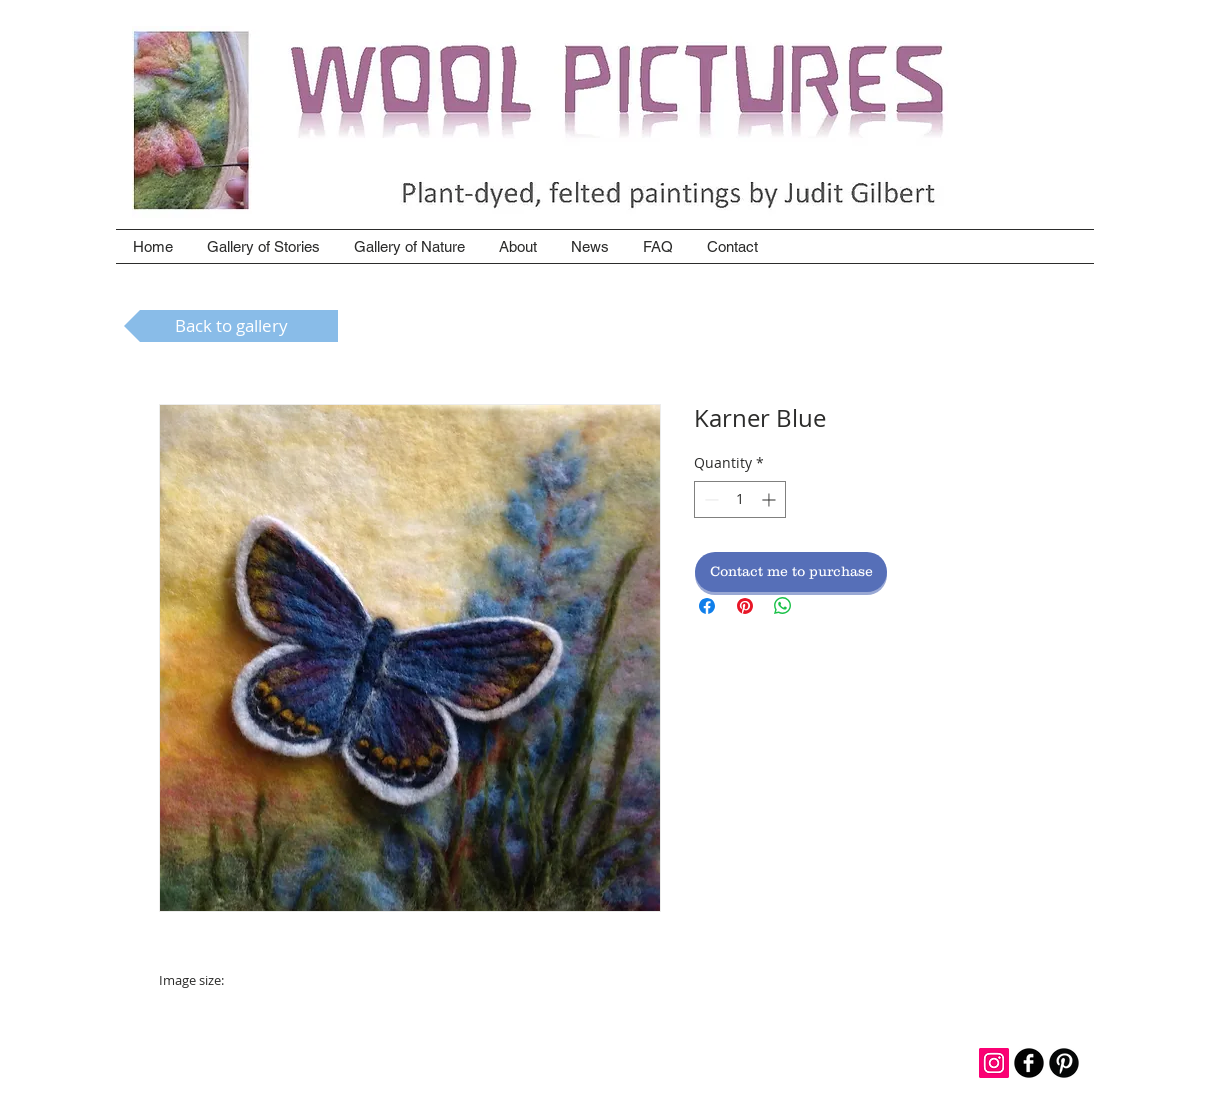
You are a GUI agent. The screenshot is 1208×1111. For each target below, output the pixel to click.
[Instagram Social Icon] (994, 1063)
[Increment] (770, 499)
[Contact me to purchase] (791, 572)
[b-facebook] (1029, 1063)
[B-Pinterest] (1064, 1063)
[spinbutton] (740, 499)
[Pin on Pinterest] (745, 606)
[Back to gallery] (231, 326)
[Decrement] (709, 499)
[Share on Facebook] (707, 606)
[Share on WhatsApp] (783, 606)
